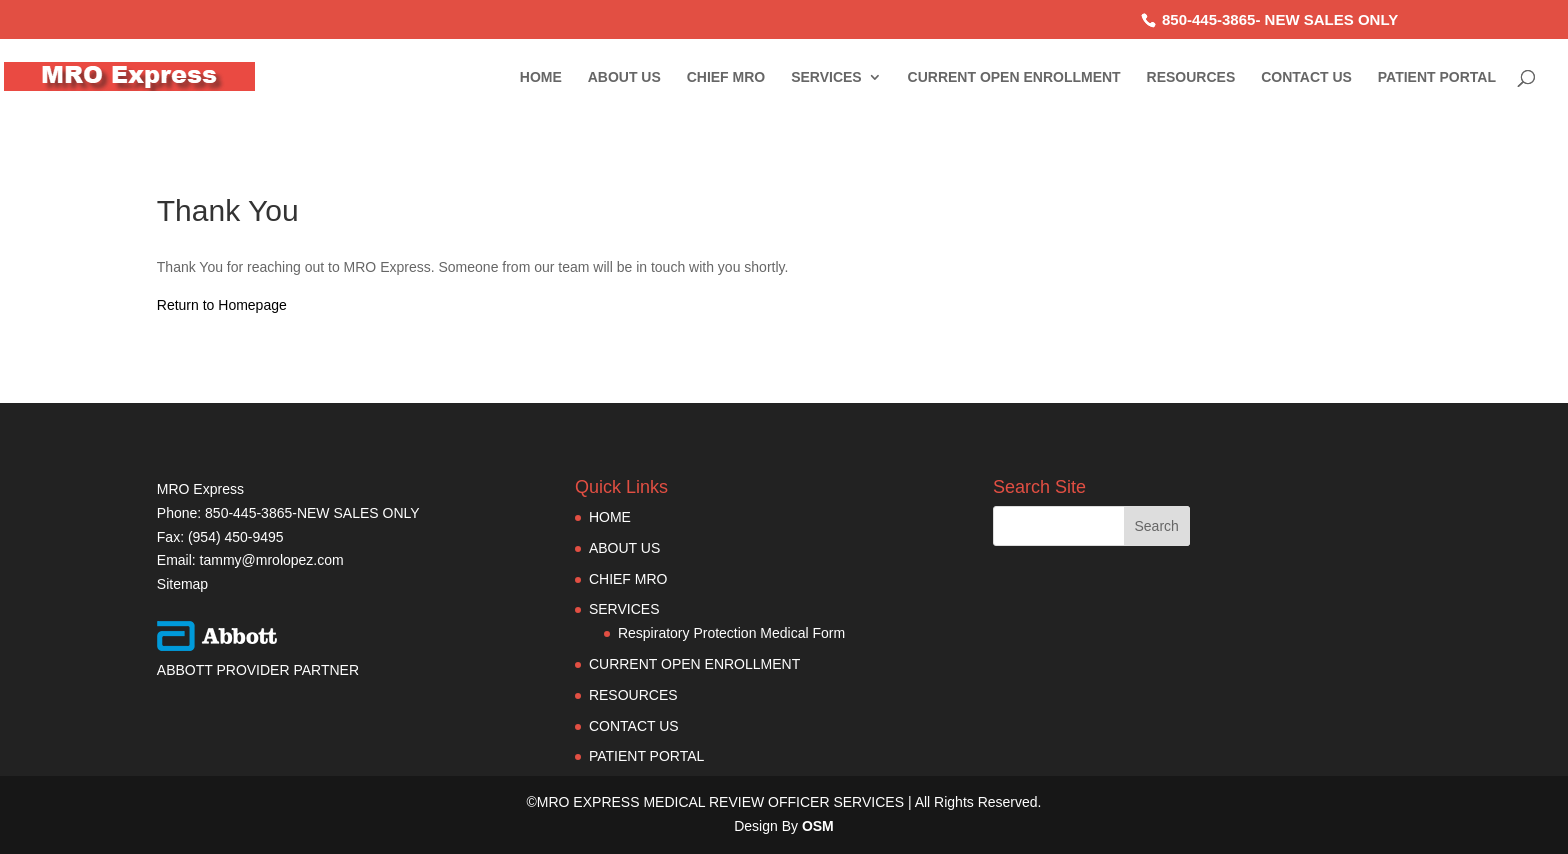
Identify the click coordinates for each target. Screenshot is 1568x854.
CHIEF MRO (726, 77)
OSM (818, 826)
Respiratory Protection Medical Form (731, 633)
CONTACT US (1306, 77)
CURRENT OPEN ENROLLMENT (1014, 77)
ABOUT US (624, 77)
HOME (541, 77)
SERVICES (826, 77)
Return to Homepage (222, 305)
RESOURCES (1191, 77)
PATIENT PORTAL (1437, 77)
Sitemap (182, 584)
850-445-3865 (1208, 19)
